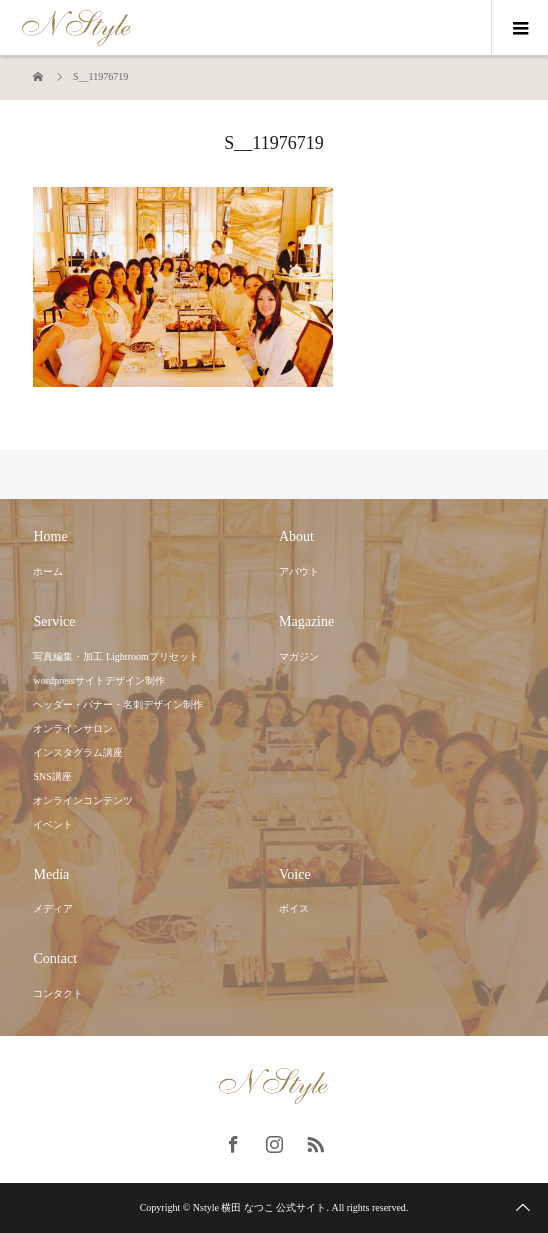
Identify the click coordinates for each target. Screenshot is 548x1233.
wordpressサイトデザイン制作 (98, 680)
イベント (53, 824)
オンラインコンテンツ (83, 800)
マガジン (299, 656)
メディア (53, 908)
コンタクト (58, 993)
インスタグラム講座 (78, 752)
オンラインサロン (73, 728)
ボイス (294, 908)
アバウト (299, 571)
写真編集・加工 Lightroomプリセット (115, 656)
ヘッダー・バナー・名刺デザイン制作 (118, 704)
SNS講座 (52, 776)
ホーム (48, 571)
